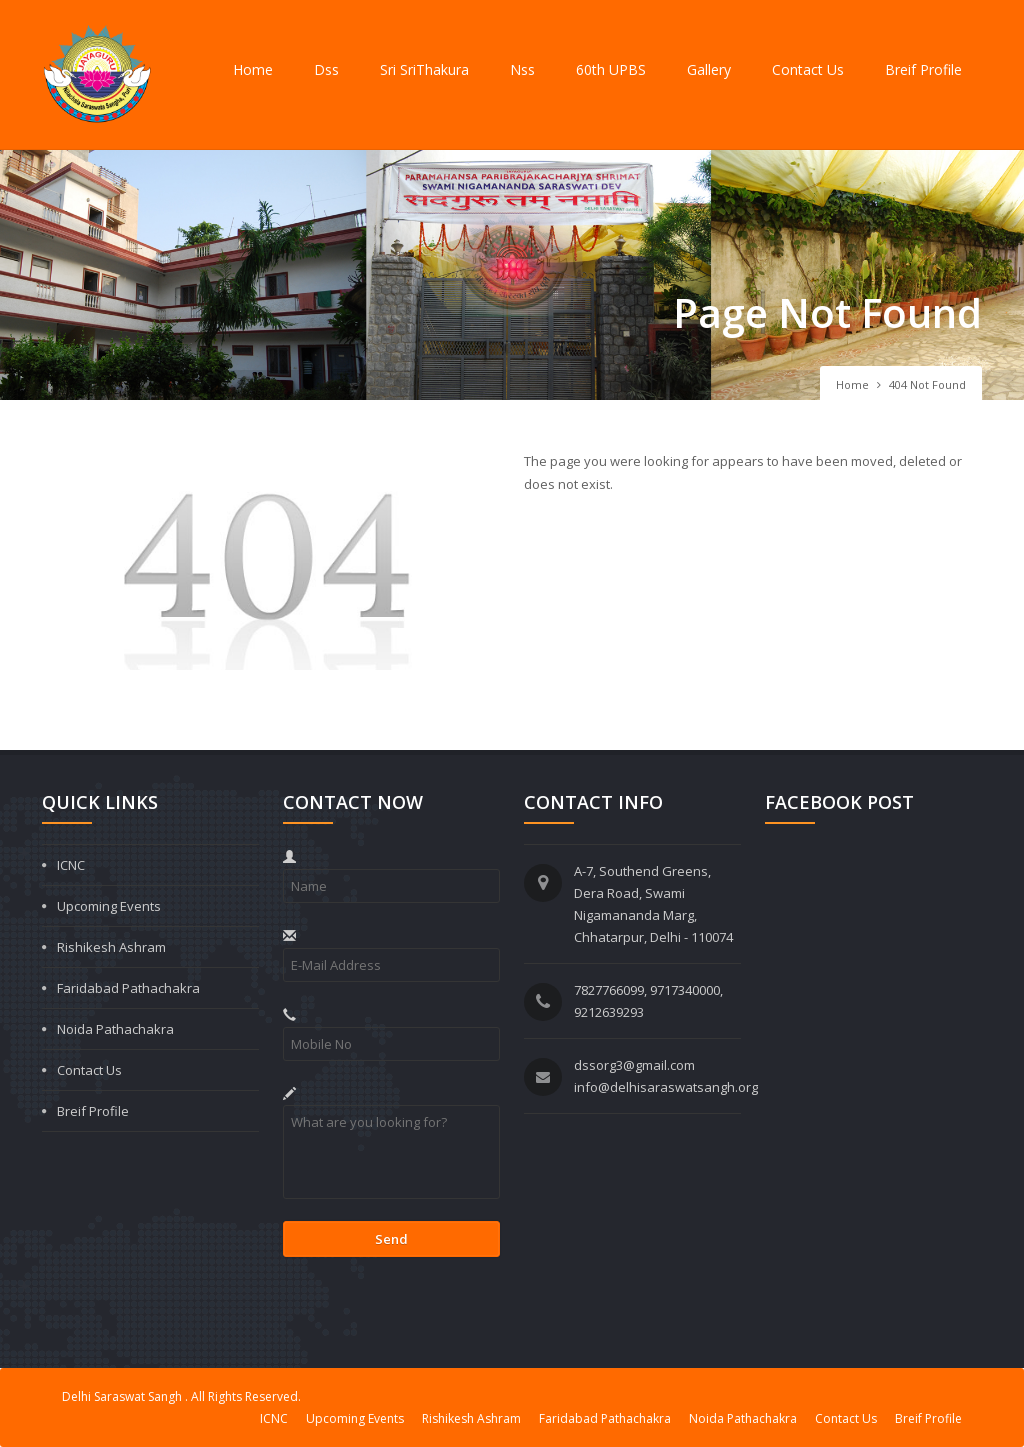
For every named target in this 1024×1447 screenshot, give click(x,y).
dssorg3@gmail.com (634, 1065)
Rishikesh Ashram (111, 947)
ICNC (71, 865)
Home (253, 69)
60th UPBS (611, 69)
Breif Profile (923, 69)
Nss (522, 69)
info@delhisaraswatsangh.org (666, 1087)
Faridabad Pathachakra (128, 988)
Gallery (709, 69)
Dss (326, 69)
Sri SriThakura (424, 69)
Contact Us (808, 69)
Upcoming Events (109, 906)
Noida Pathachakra (115, 1029)
